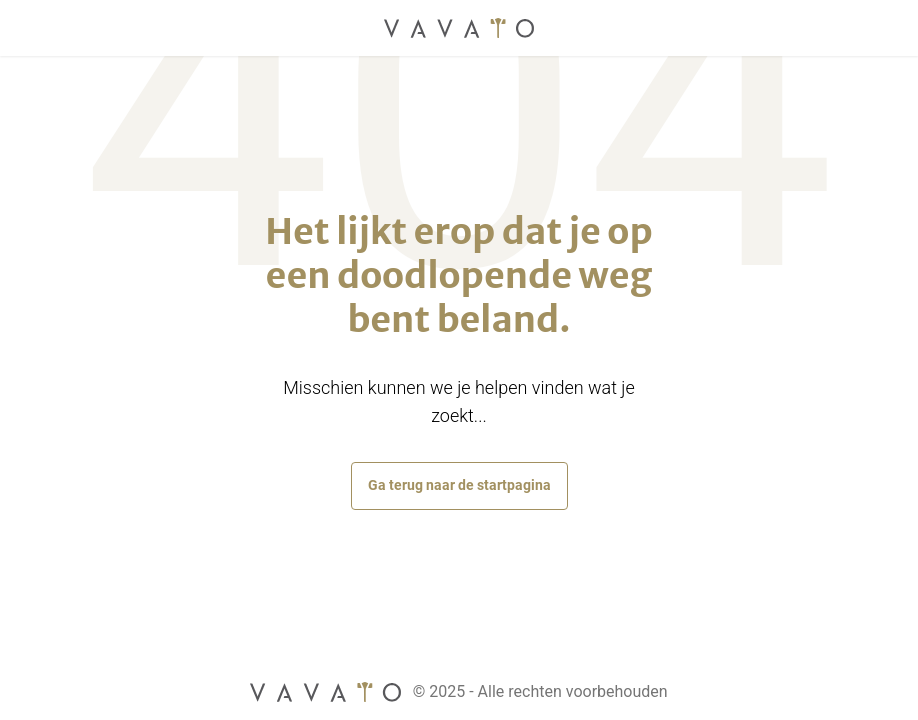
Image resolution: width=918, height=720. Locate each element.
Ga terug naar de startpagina (459, 485)
